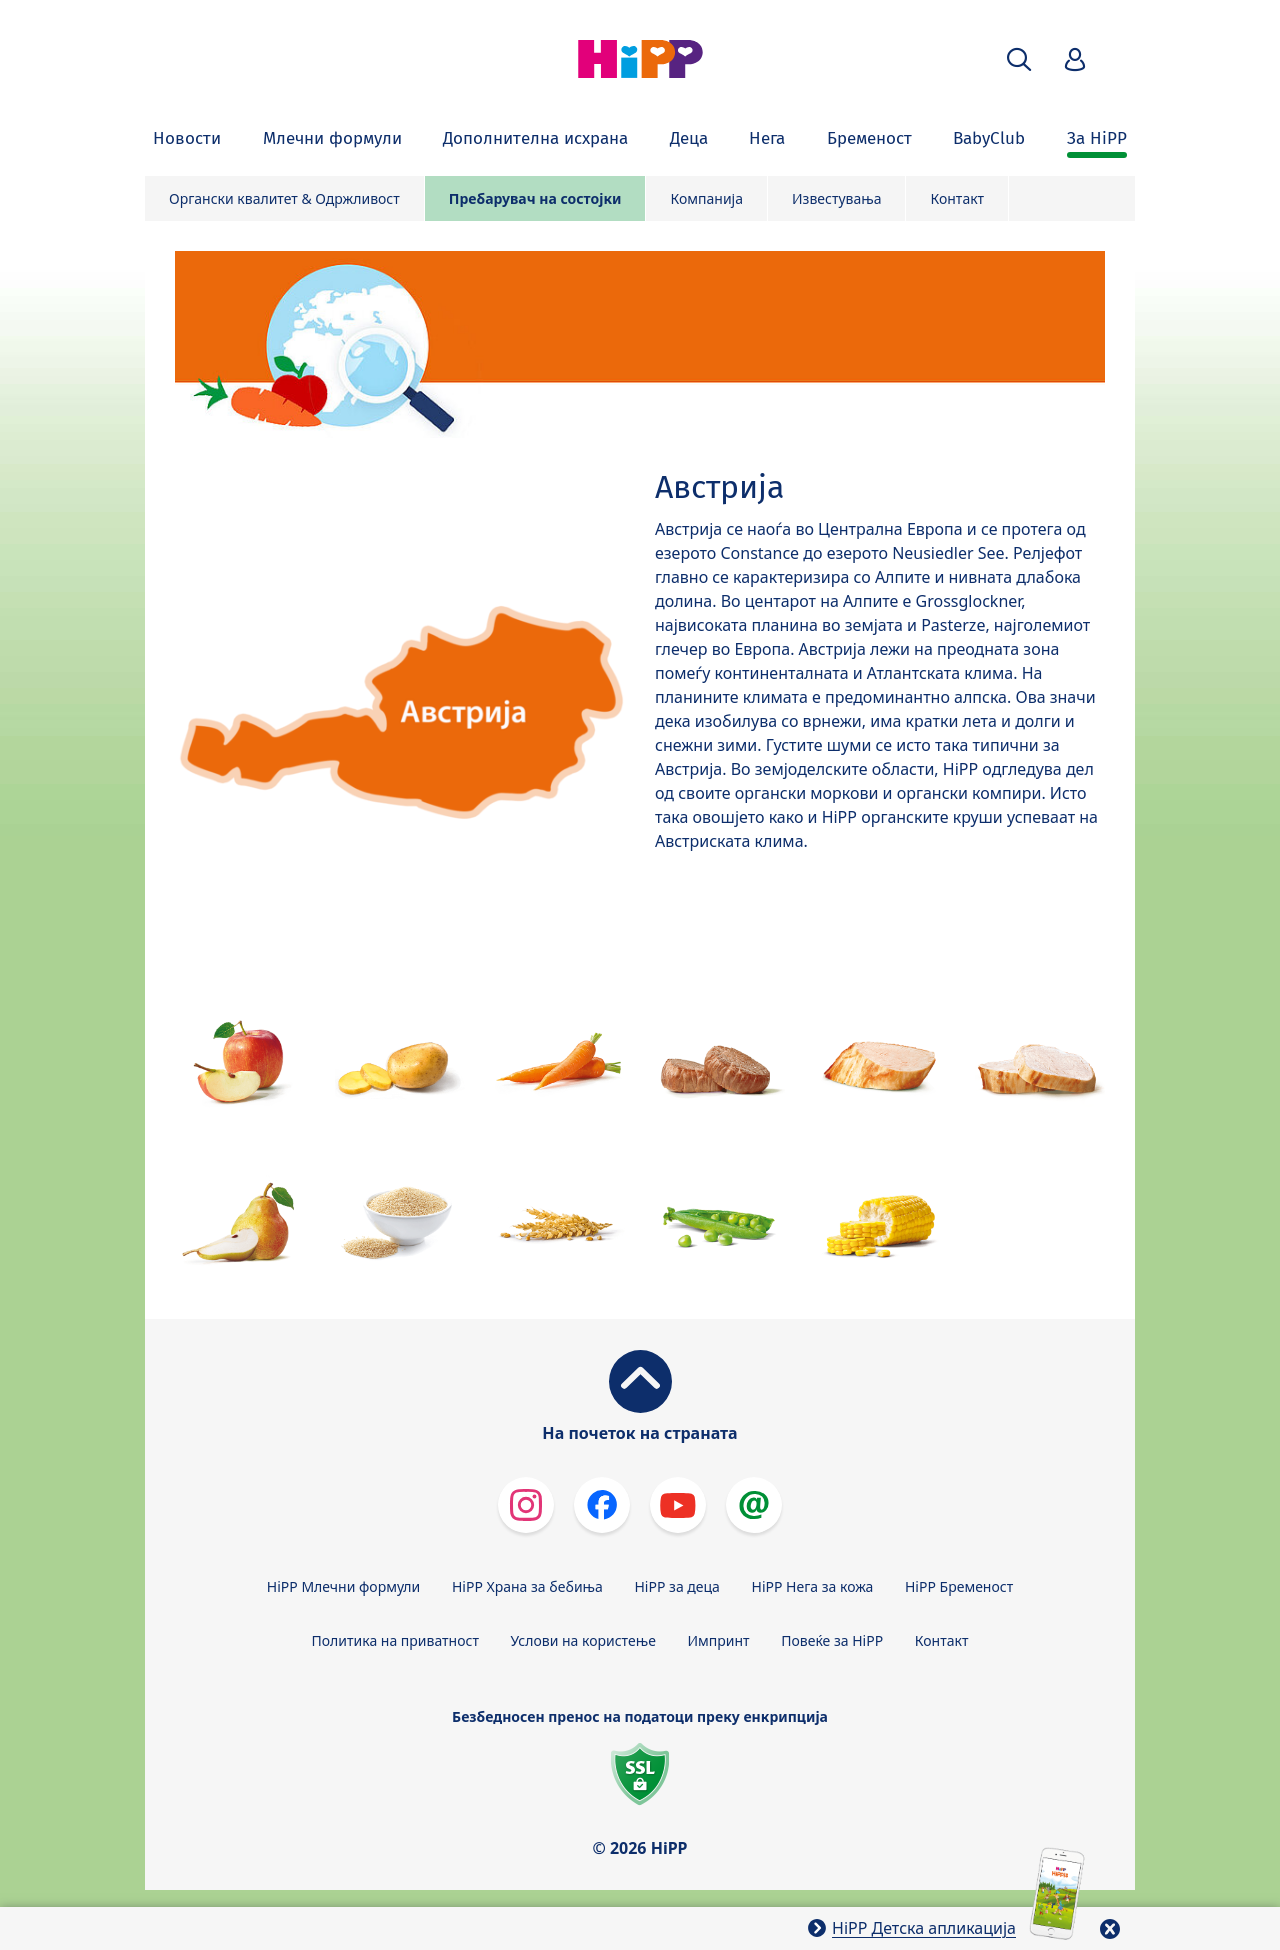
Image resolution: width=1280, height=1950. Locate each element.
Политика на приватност (395, 1640)
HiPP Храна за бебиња (527, 1586)
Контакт (957, 198)
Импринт (719, 1640)
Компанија (706, 198)
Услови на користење (583, 1640)
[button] (1019, 59)
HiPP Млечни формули (343, 1586)
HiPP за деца (677, 1586)
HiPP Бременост (959, 1586)
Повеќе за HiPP (832, 1640)
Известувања (837, 198)
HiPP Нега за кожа (813, 1586)
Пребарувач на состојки (535, 198)
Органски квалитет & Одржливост (284, 198)
